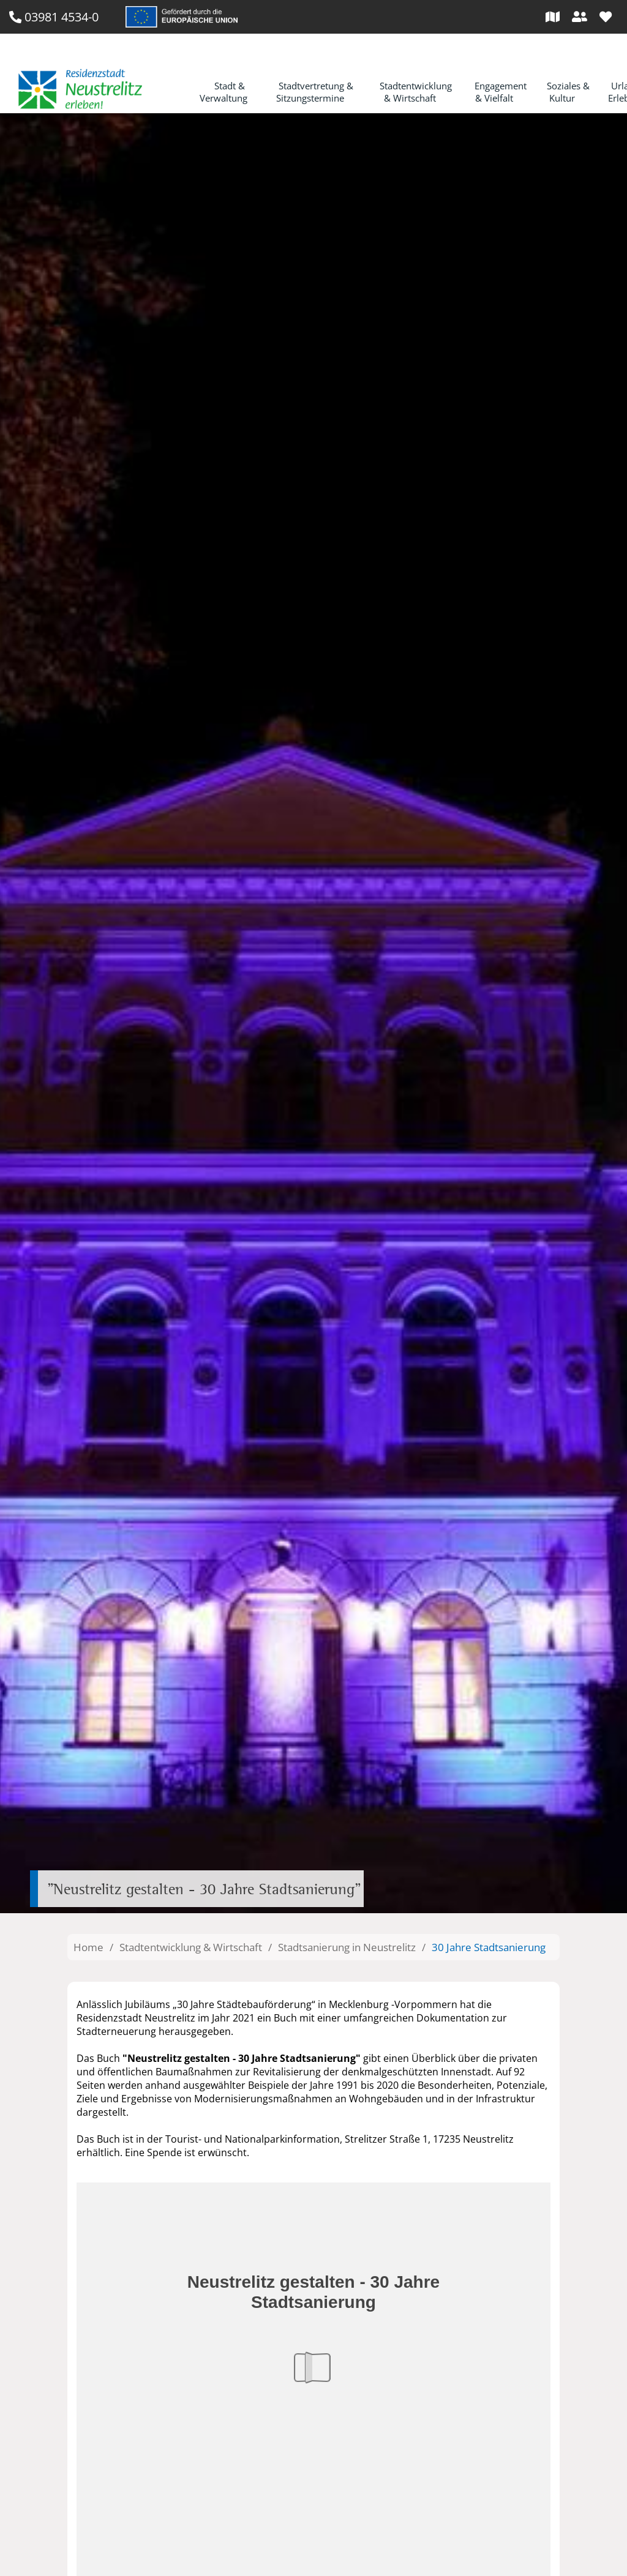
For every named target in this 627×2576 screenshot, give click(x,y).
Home (88, 1947)
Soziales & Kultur (568, 92)
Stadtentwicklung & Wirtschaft (416, 92)
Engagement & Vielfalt (501, 92)
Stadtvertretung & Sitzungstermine (315, 92)
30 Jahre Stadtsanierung (489, 1947)
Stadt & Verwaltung (223, 92)
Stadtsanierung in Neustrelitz (347, 1947)
